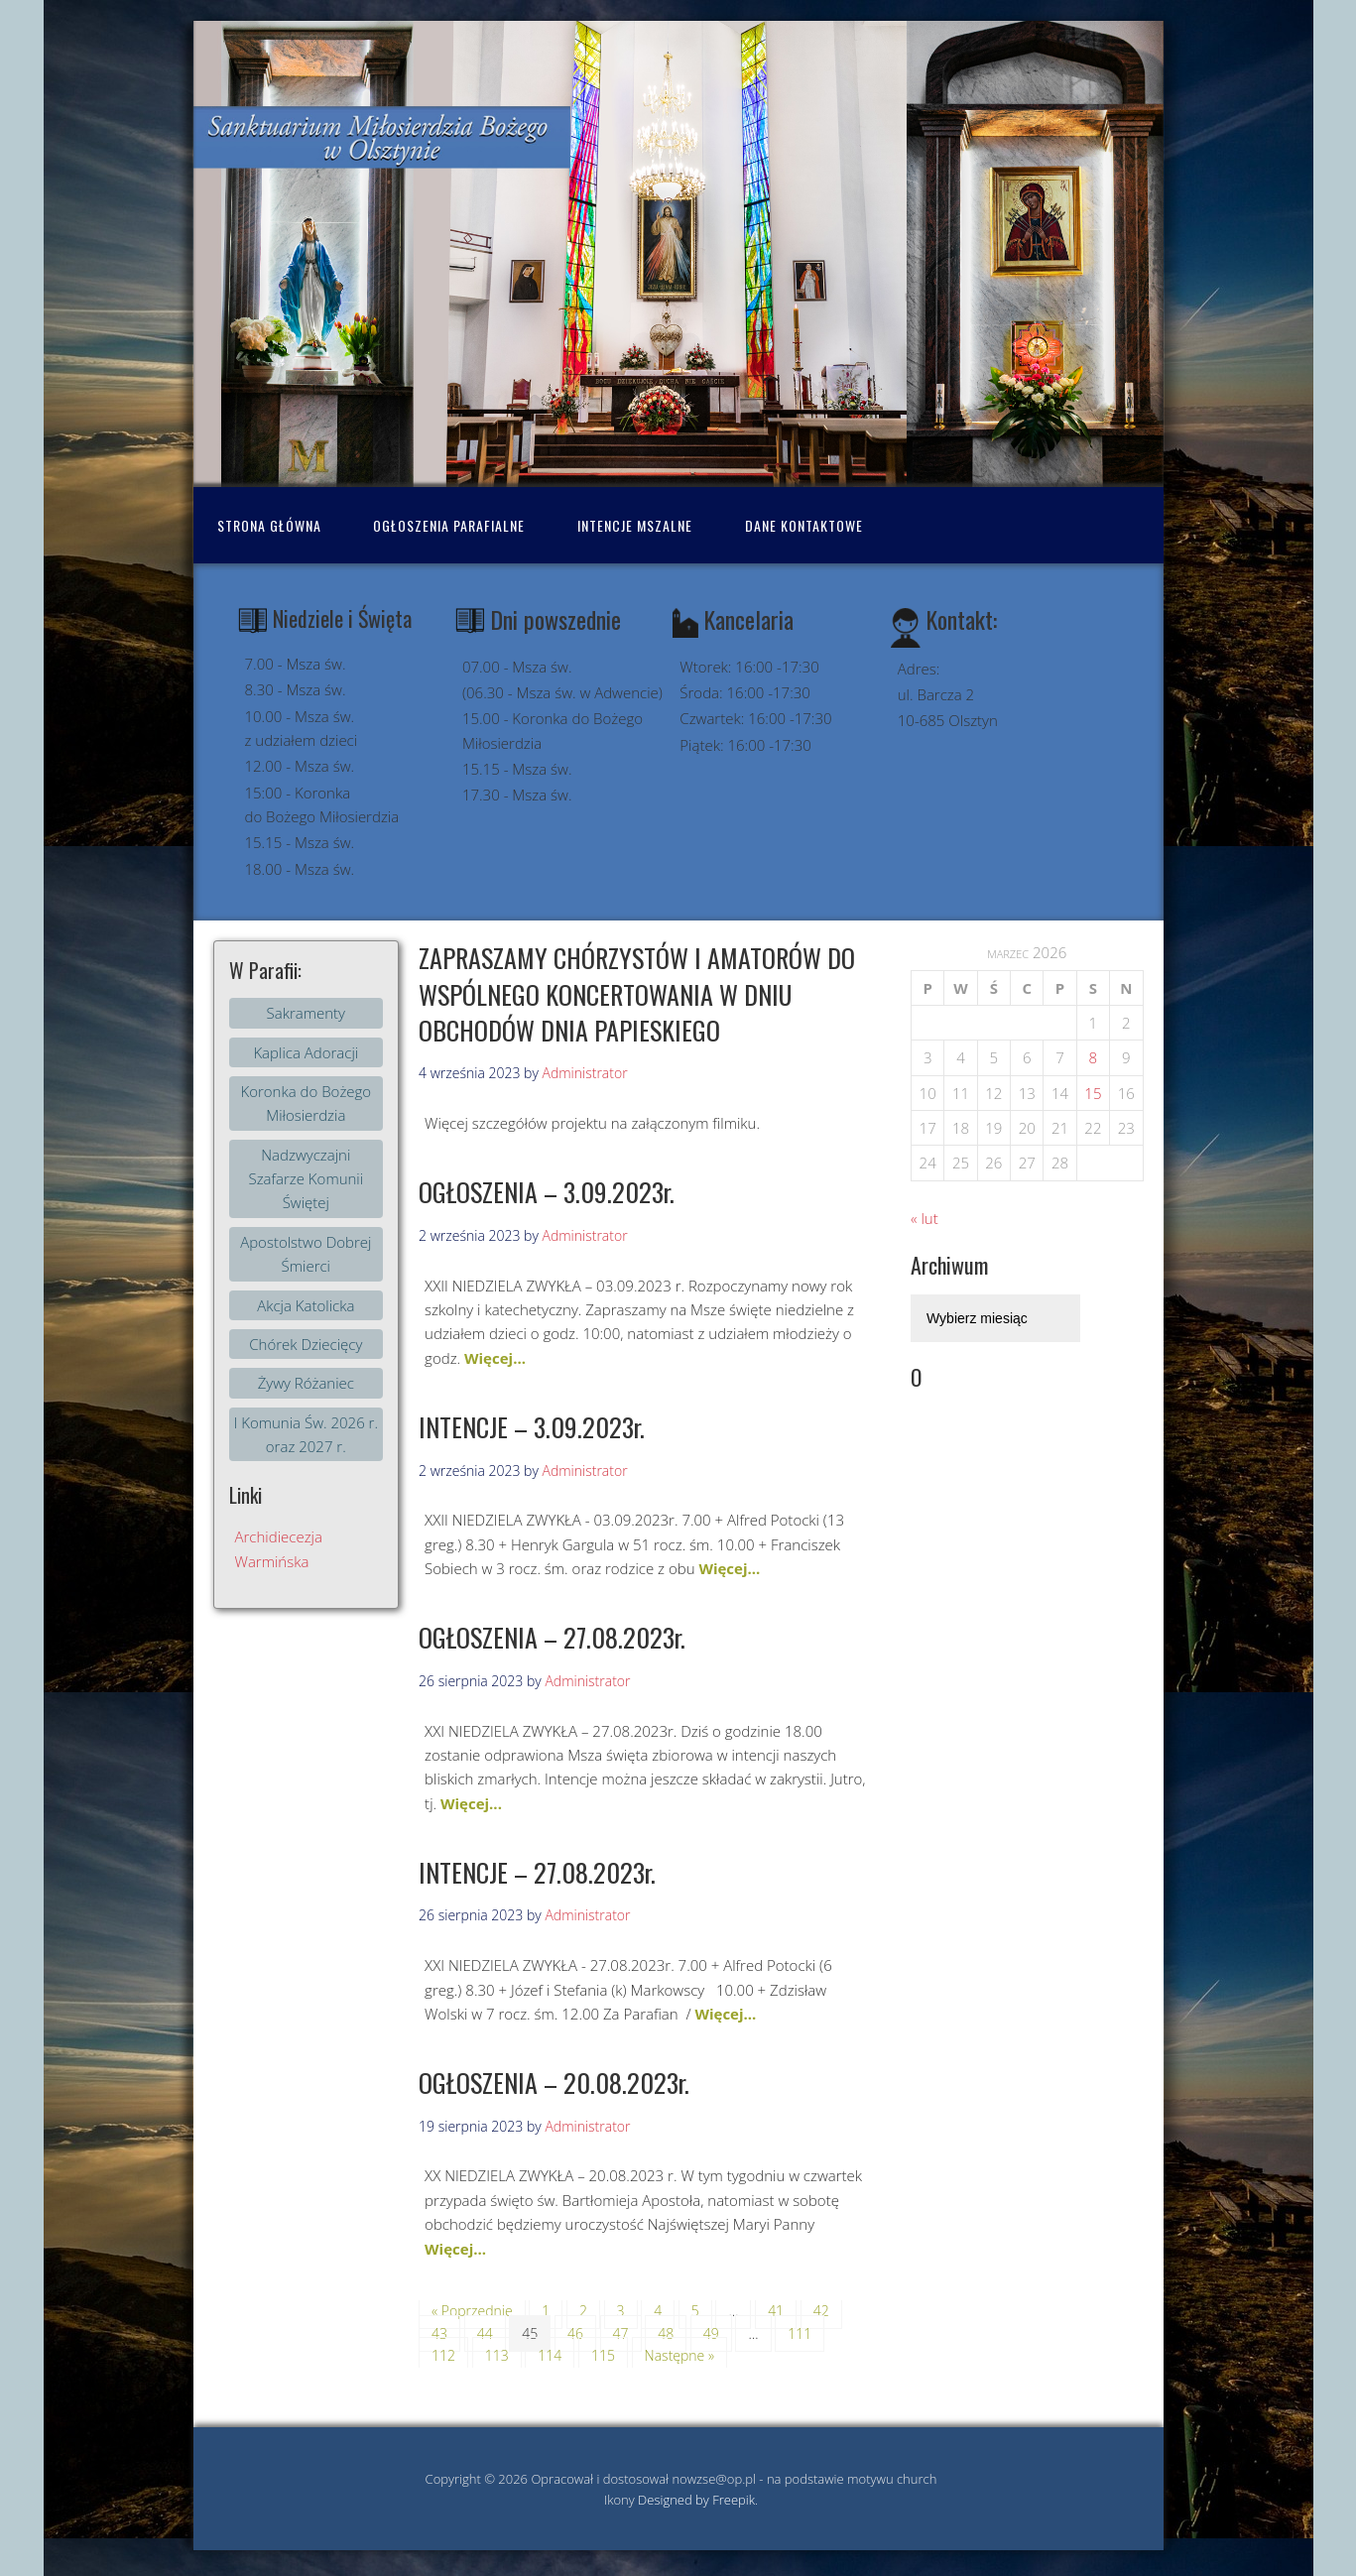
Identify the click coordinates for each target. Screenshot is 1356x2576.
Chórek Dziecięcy (305, 1344)
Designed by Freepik (696, 2500)
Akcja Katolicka (305, 1305)
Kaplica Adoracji (305, 1052)
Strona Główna (269, 525)
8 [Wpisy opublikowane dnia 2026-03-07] (1093, 1057)
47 (621, 2333)
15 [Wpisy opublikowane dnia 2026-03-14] (1092, 1093)
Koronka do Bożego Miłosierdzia (305, 1103)
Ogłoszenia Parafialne (449, 525)
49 (711, 2333)
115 (603, 2355)
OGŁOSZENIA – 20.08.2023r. (554, 2082)
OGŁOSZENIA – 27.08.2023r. (552, 1637)
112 (443, 2355)
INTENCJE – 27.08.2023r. (537, 1872)
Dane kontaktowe (804, 525)
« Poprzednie (472, 2310)
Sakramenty (306, 1013)
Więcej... (495, 1358)
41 (776, 2310)
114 (549, 2355)
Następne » (679, 2355)
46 (575, 2333)
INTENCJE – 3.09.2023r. (532, 1427)
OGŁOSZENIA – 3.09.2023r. (547, 1191)
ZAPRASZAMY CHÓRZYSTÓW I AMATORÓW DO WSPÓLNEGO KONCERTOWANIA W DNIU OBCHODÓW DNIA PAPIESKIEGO (637, 993)
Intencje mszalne (634, 525)
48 (666, 2333)
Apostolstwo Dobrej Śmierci (305, 1254)
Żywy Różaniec (306, 1383)
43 (439, 2333)
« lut (924, 1218)
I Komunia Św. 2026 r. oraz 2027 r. (306, 1434)
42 (821, 2310)
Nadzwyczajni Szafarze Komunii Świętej (305, 1179)
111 (799, 2333)
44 (485, 2333)
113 (497, 2355)
